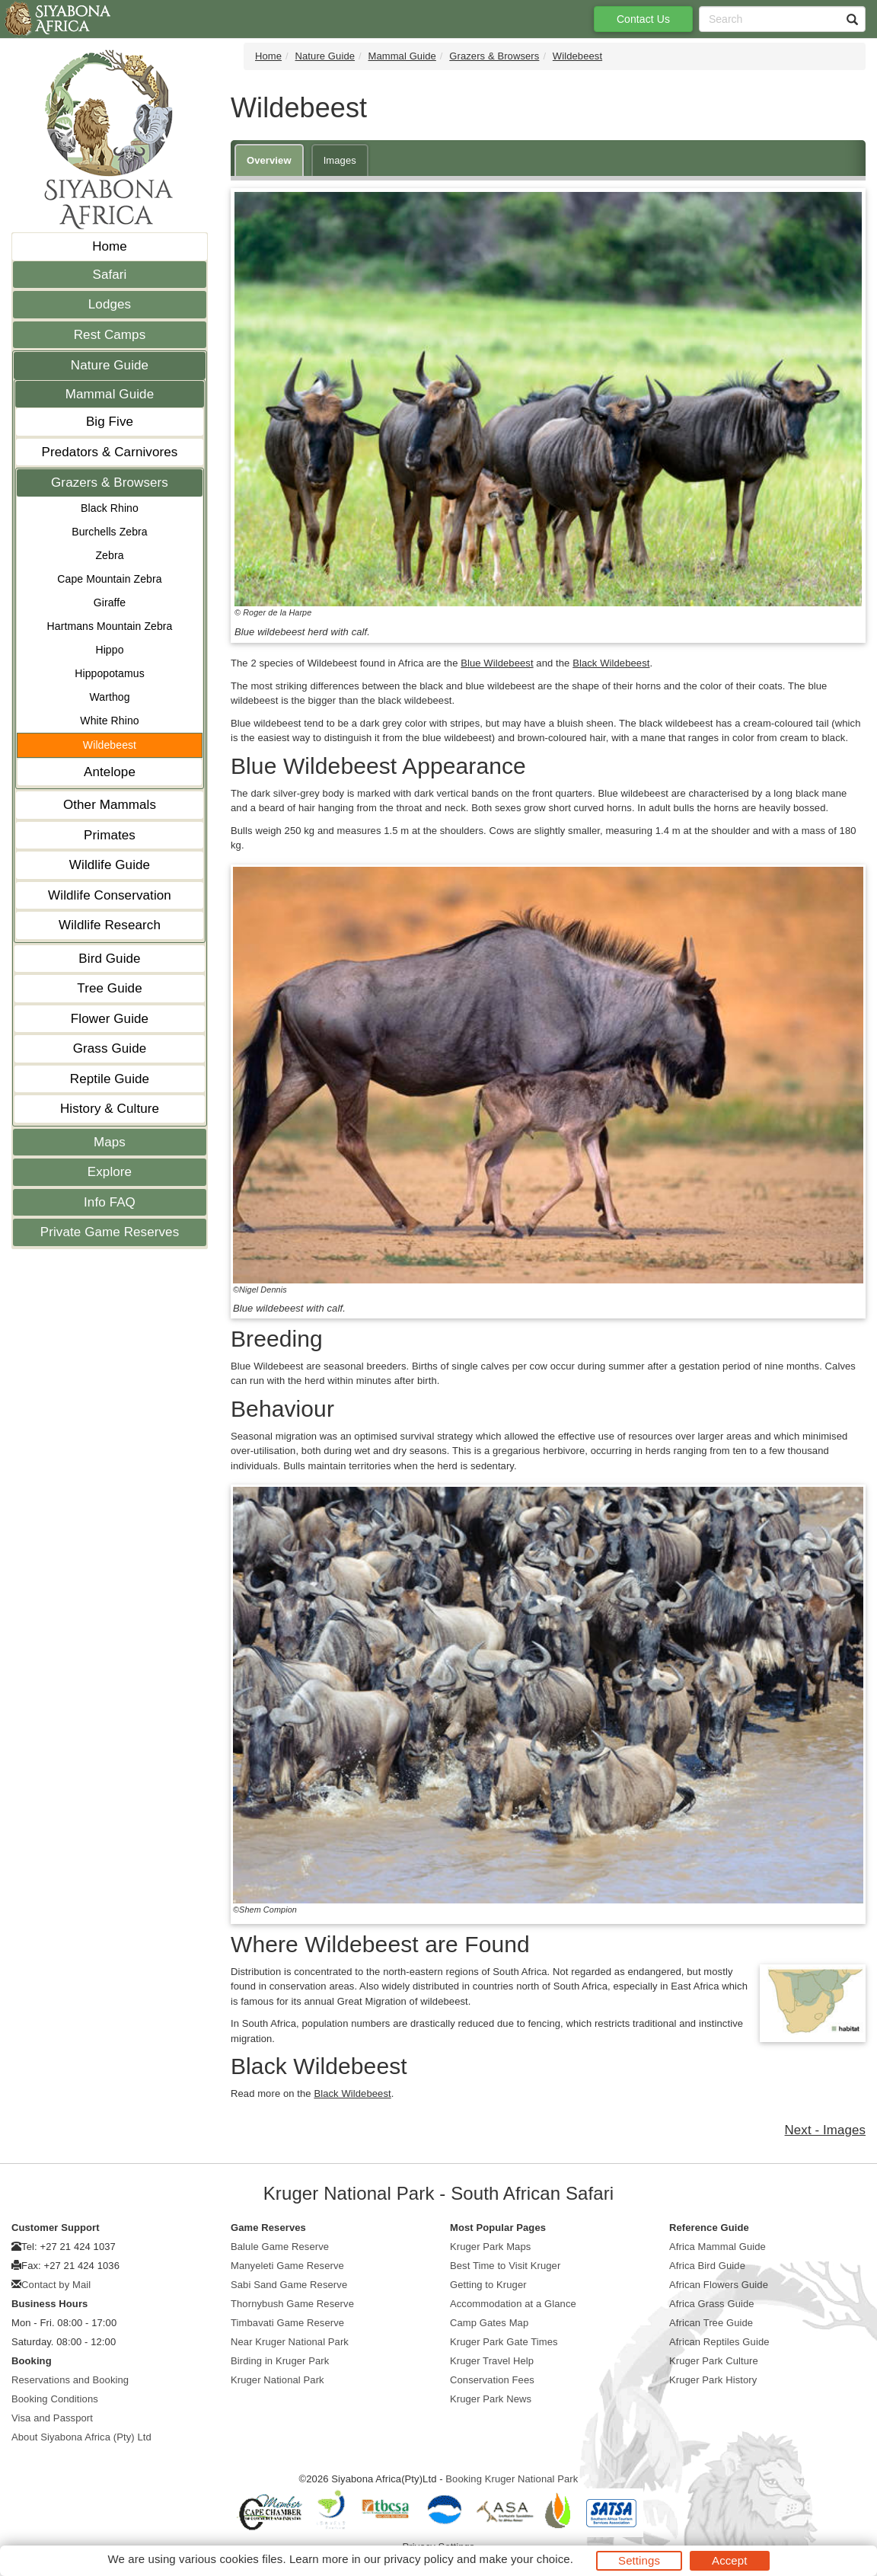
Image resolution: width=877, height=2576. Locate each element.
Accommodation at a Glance (513, 2303)
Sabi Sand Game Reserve (289, 2284)
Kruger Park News (490, 2399)
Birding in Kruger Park (280, 2361)
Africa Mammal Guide (717, 2246)
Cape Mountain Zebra (109, 579)
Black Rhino (110, 508)
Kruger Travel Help (492, 2361)
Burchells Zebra (110, 532)
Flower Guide (109, 1019)
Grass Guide (110, 1048)
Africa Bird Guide (707, 2265)
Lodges (109, 304)
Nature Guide (109, 365)
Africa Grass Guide (711, 2303)
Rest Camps (110, 335)
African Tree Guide (711, 2322)
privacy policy (418, 2558)
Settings (639, 2560)
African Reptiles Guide (719, 2341)
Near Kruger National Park (290, 2341)
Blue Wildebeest (497, 663)
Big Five (109, 421)
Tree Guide (109, 988)
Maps (110, 1142)
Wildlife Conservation (109, 895)
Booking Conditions (54, 2399)
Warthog (109, 697)
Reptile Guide (109, 1079)
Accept (729, 2560)
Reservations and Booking (70, 2380)
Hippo (109, 650)
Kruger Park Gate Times (504, 2341)
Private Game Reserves (110, 1232)
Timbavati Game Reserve (287, 2322)
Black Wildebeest (610, 663)
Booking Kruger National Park (511, 2479)
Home (109, 246)
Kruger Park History (713, 2380)
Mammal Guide (109, 394)
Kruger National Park (277, 2380)
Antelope (110, 772)
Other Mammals (109, 804)
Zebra (109, 555)
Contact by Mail (56, 2284)
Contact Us (643, 19)
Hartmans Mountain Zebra (110, 626)
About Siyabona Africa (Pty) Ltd (81, 2437)
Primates (110, 835)
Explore (110, 1172)
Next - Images (825, 2130)
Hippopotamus (109, 673)
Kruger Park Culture (713, 2361)
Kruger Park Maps (490, 2246)
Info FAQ (110, 1202)
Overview (269, 160)
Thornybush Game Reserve (292, 2303)
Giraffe (110, 602)
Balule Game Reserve (280, 2246)
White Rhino (109, 720)
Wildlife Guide (109, 865)
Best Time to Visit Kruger (505, 2265)
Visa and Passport (52, 2418)
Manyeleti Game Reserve (287, 2265)
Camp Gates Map (489, 2322)
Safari (109, 274)
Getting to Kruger (488, 2284)
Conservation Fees (492, 2380)
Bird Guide (109, 958)
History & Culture (109, 1108)
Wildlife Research (110, 925)
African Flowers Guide (718, 2284)
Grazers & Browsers (109, 482)
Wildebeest (109, 745)
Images (340, 160)
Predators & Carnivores (110, 452)
